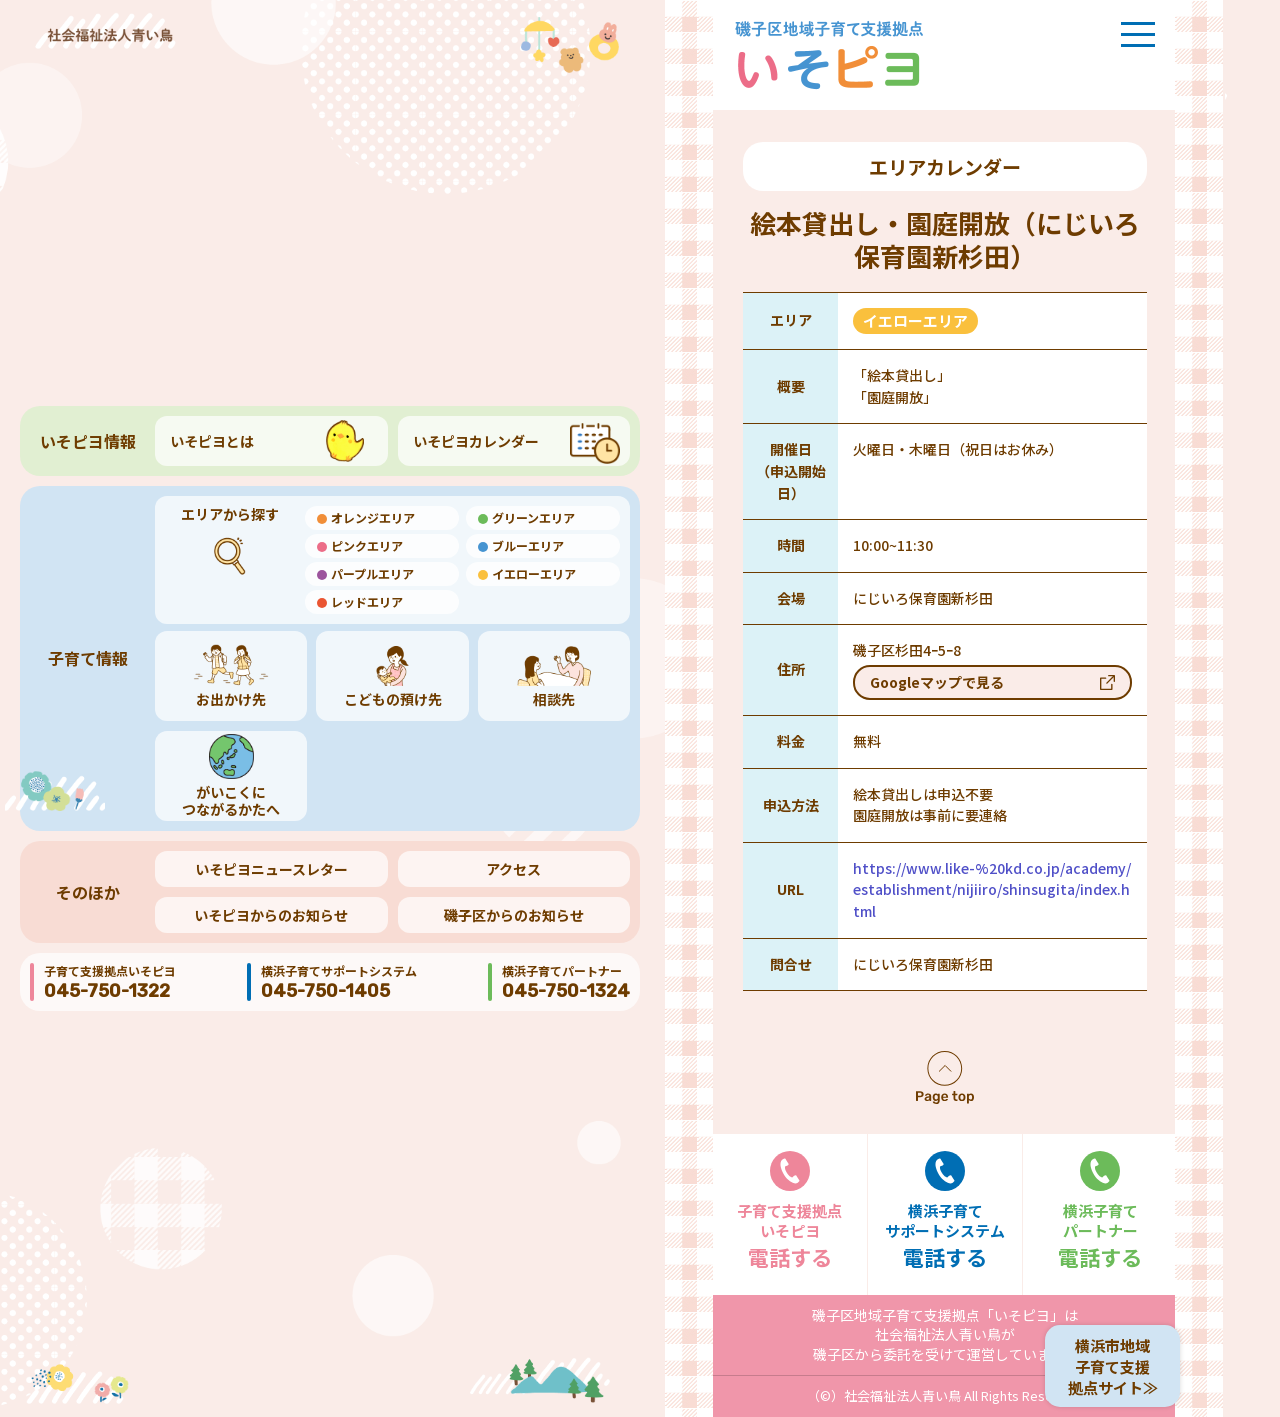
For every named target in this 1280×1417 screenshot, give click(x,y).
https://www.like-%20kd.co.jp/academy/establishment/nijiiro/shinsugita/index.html (992, 889)
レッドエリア (367, 601)
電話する (790, 1211)
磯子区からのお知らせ (514, 915)
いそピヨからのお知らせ (271, 915)
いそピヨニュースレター (271, 869)
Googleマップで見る (937, 682)
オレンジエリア (373, 517)
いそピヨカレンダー (476, 441)
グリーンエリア (533, 517)
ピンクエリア (367, 545)
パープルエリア (372, 573)
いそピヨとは (212, 441)
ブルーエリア (528, 545)
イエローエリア (534, 573)
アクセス (513, 869)
